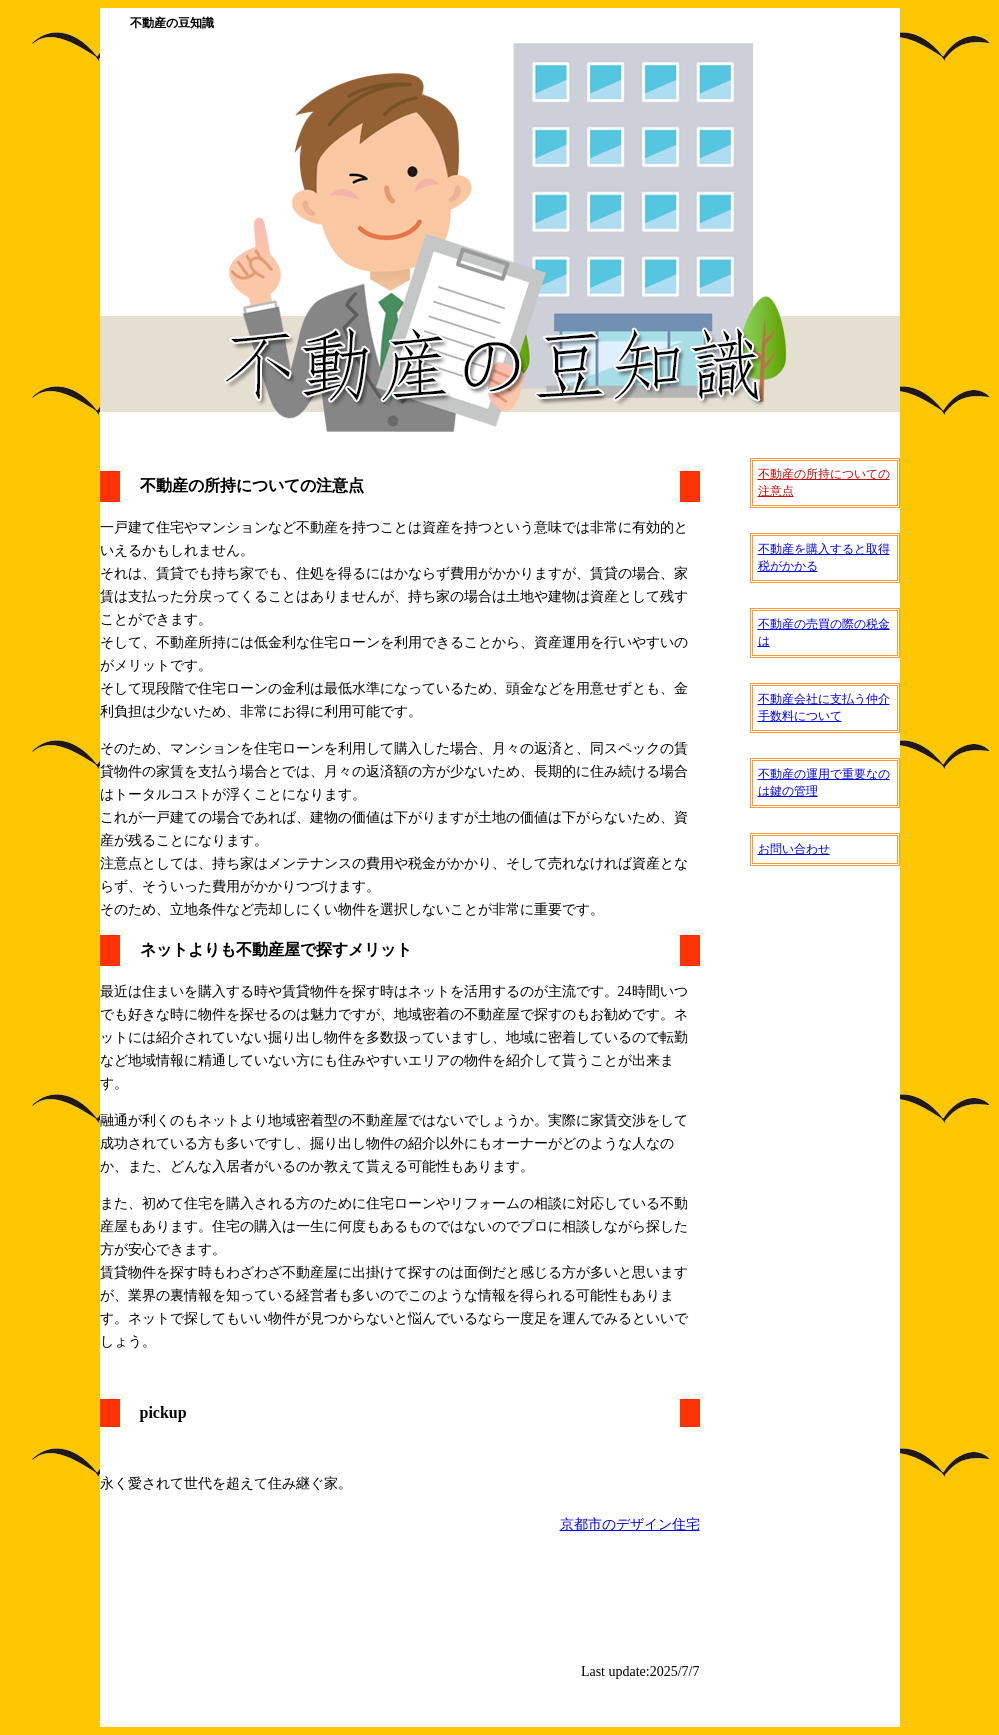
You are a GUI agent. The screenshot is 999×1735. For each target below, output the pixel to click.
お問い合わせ (794, 849)
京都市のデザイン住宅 (630, 1524)
